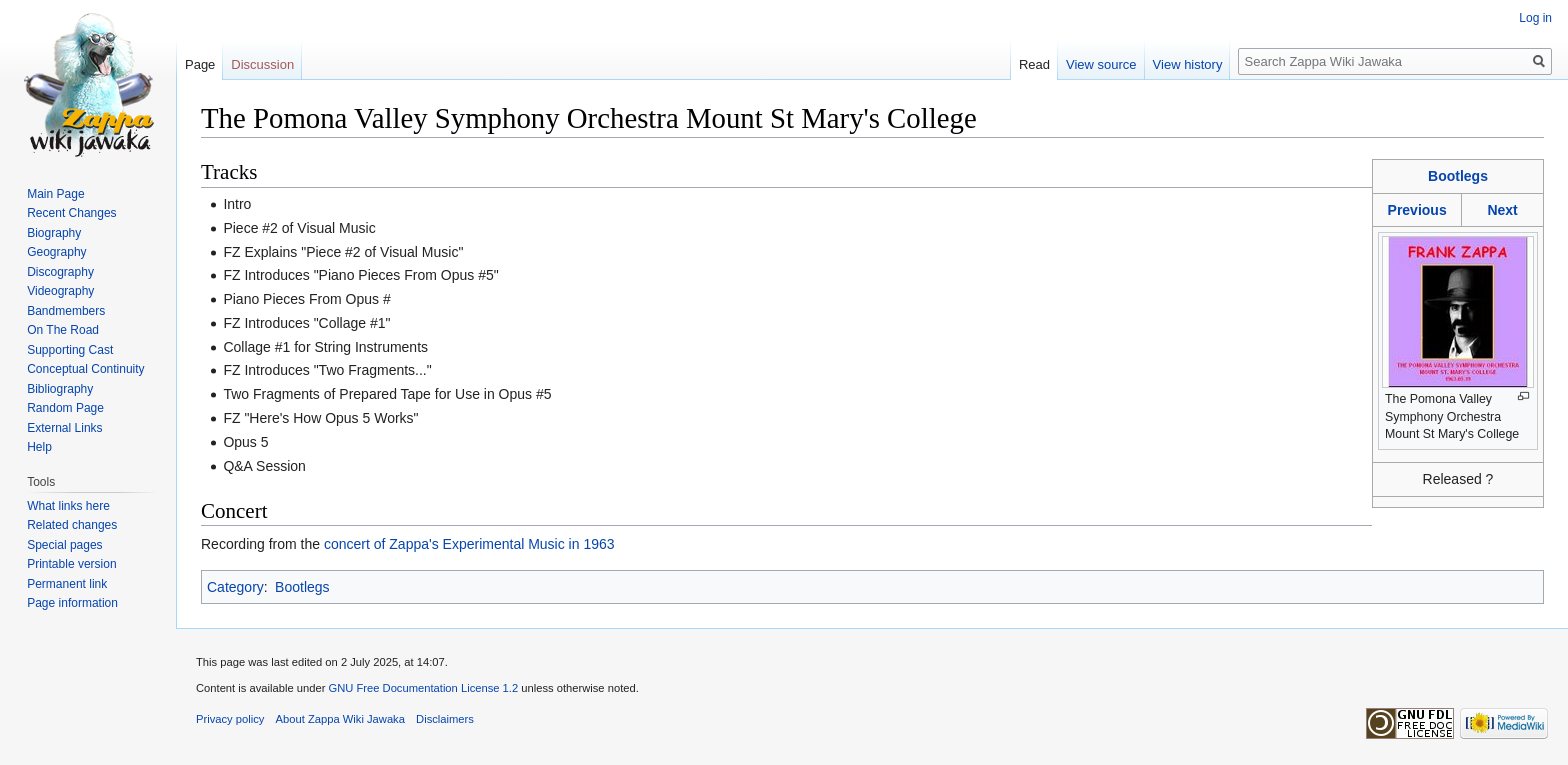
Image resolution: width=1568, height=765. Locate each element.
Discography (60, 272)
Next (1502, 210)
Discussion (262, 64)
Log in (1535, 18)
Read (1034, 64)
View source (1101, 64)
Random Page (65, 408)
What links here (68, 506)
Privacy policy (230, 719)
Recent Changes (71, 213)
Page (200, 64)
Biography (54, 233)
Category (235, 587)
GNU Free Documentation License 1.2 (423, 688)
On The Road (63, 330)
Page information (72, 603)
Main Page (55, 194)
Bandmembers (66, 311)
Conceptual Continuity (85, 369)
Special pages (64, 545)
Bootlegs (1458, 176)
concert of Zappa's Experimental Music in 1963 (469, 544)
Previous (1417, 210)
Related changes (72, 525)
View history (1188, 64)
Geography (56, 252)
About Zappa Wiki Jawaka (340, 719)
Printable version (71, 564)
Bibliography (60, 389)
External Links (64, 428)
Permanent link (67, 584)
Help (39, 447)
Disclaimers (445, 719)
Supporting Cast (70, 350)
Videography (60, 291)
